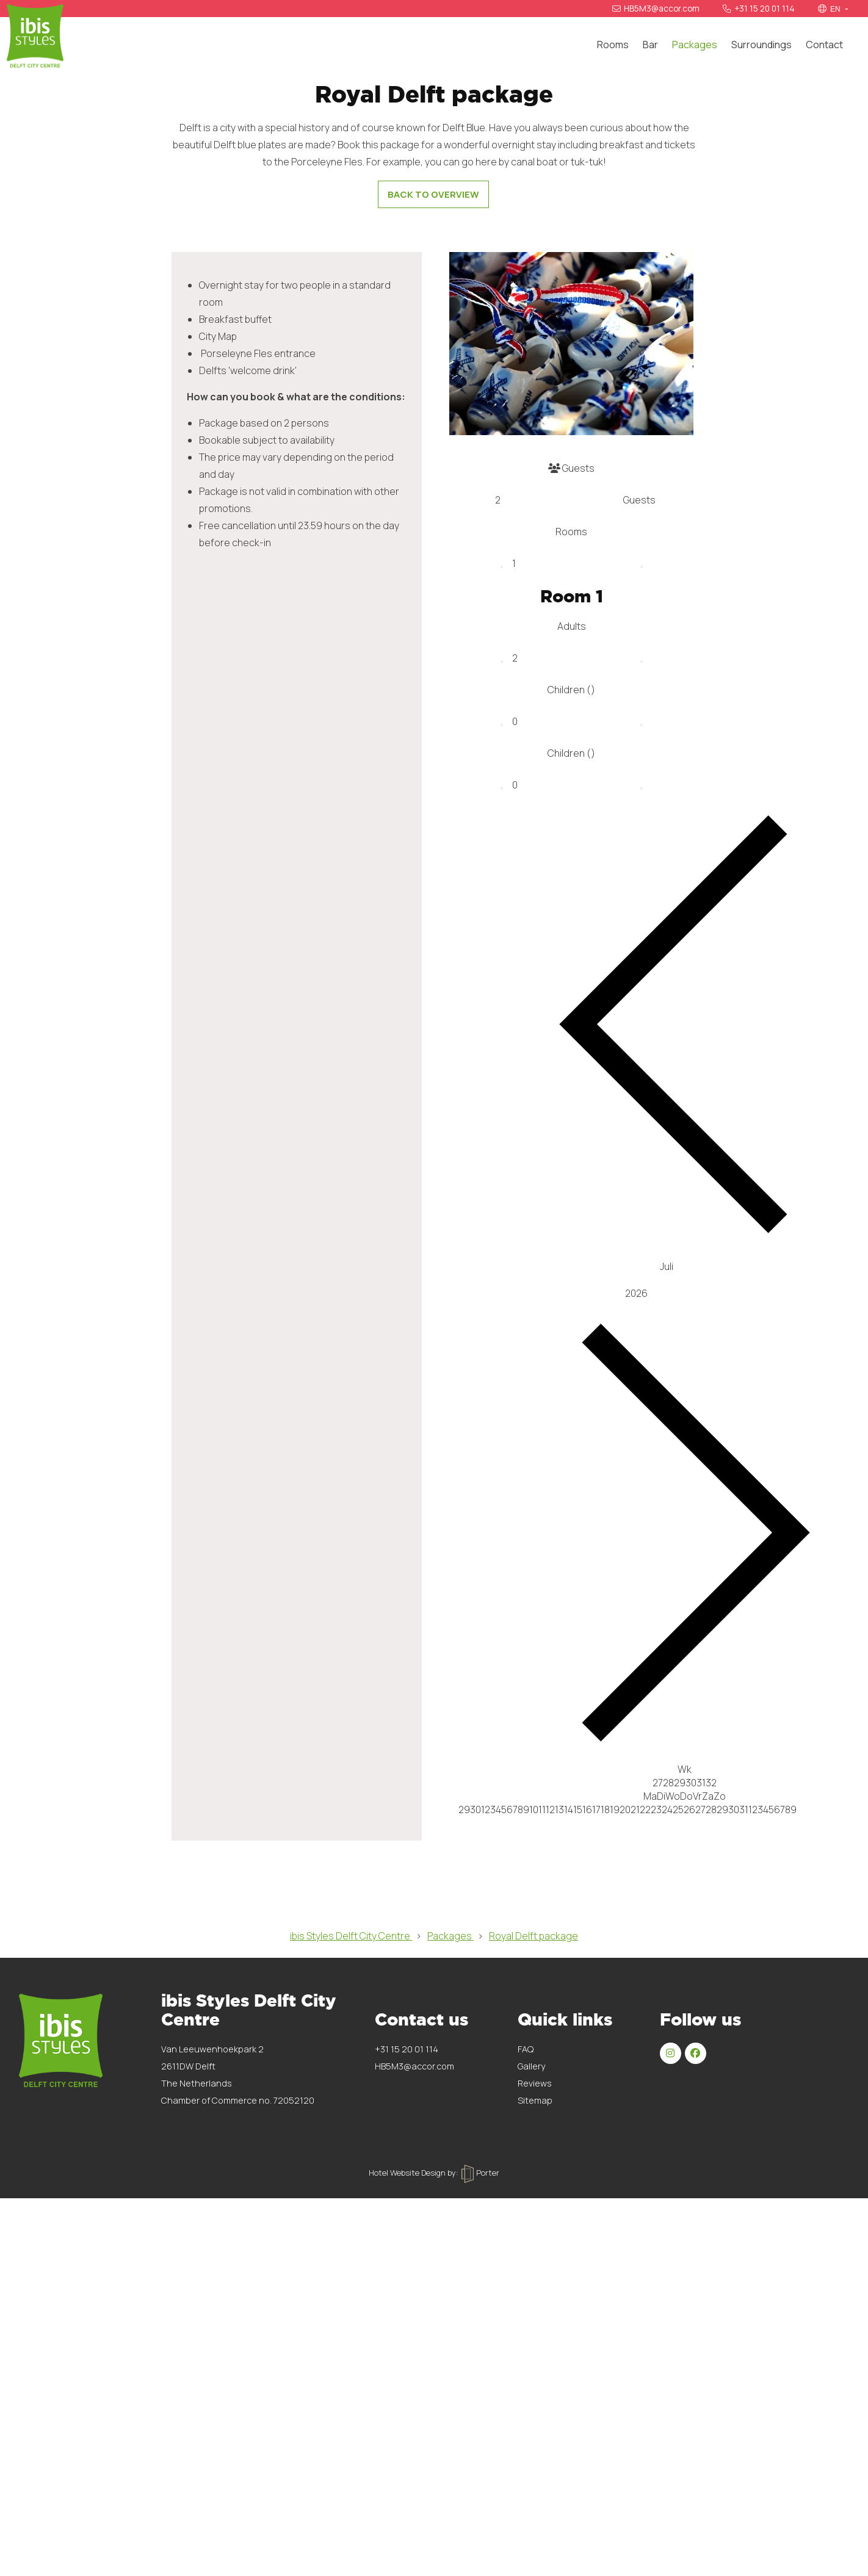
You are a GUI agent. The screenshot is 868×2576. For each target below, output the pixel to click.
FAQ (525, 2469)
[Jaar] (684, 1714)
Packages (694, 44)
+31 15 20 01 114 (759, 8)
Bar (650, 44)
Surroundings (761, 44)
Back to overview (433, 614)
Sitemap (535, 2521)
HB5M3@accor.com (656, 8)
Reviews (535, 2503)
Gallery (531, 2486)
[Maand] (685, 1687)
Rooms (613, 44)
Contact (824, 44)
